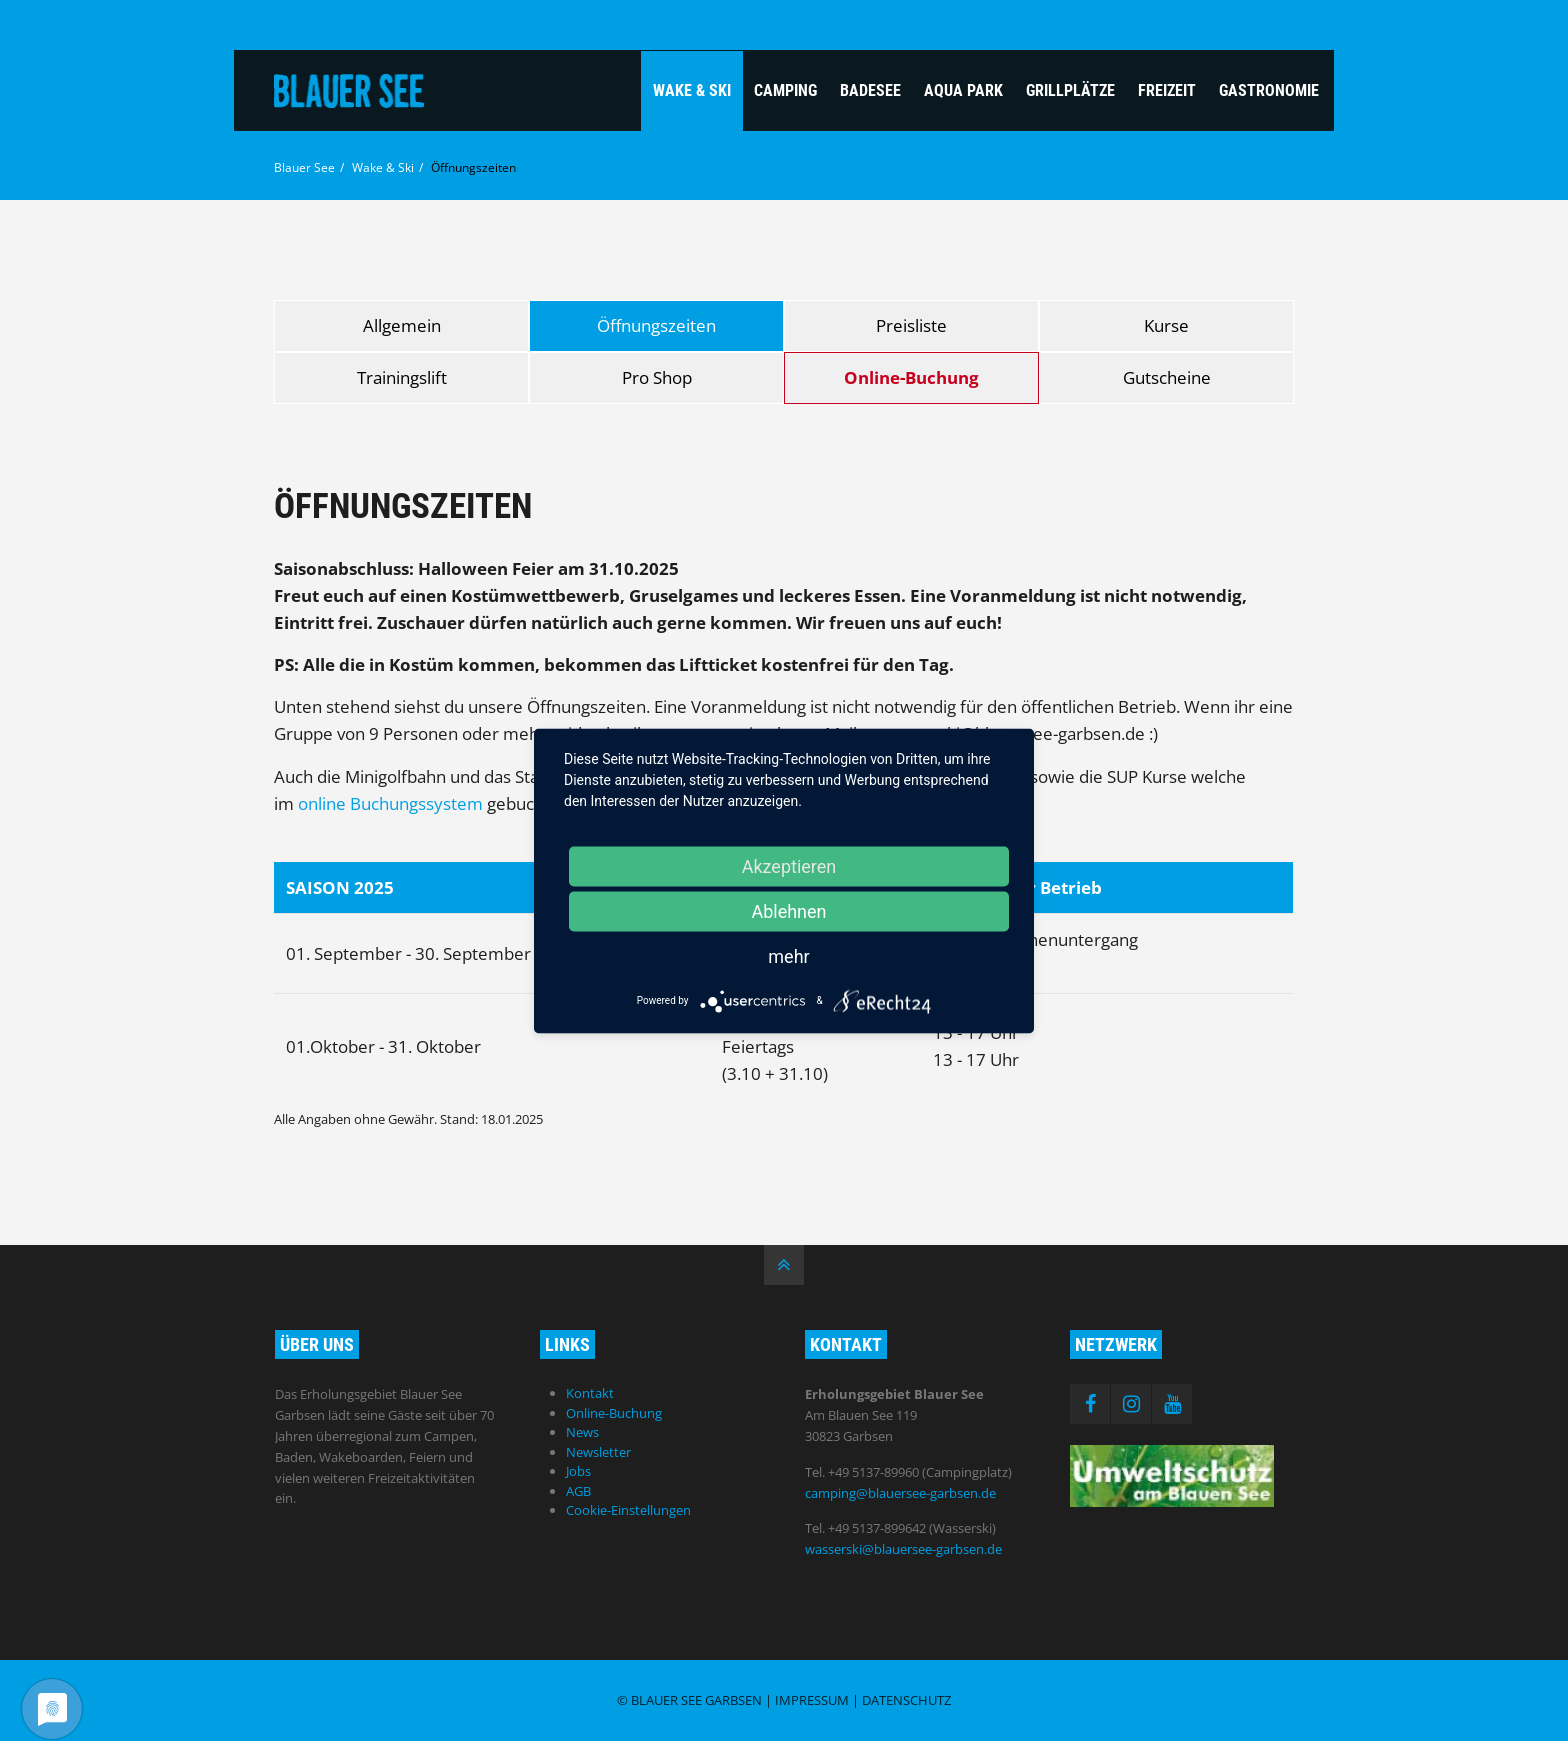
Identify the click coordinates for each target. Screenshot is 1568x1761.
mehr (788, 955)
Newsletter (598, 1452)
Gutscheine (1167, 377)
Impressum (812, 1700)
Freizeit (1167, 90)
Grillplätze (1070, 90)
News (582, 1432)
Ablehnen (788, 910)
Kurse (1166, 325)
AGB (578, 1491)
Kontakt (590, 1393)
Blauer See (304, 167)
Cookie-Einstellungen (628, 1510)
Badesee (870, 90)
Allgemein (402, 325)
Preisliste (911, 325)
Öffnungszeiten (656, 325)
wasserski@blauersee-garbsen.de (903, 1549)
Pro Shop (657, 377)
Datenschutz (906, 1700)
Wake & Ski (692, 90)
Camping (785, 90)
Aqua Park (963, 90)
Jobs (578, 1471)
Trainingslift (402, 377)
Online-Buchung (911, 377)
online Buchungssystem (390, 803)
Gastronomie (1269, 90)
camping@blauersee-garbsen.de (900, 1493)
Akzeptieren (789, 865)
